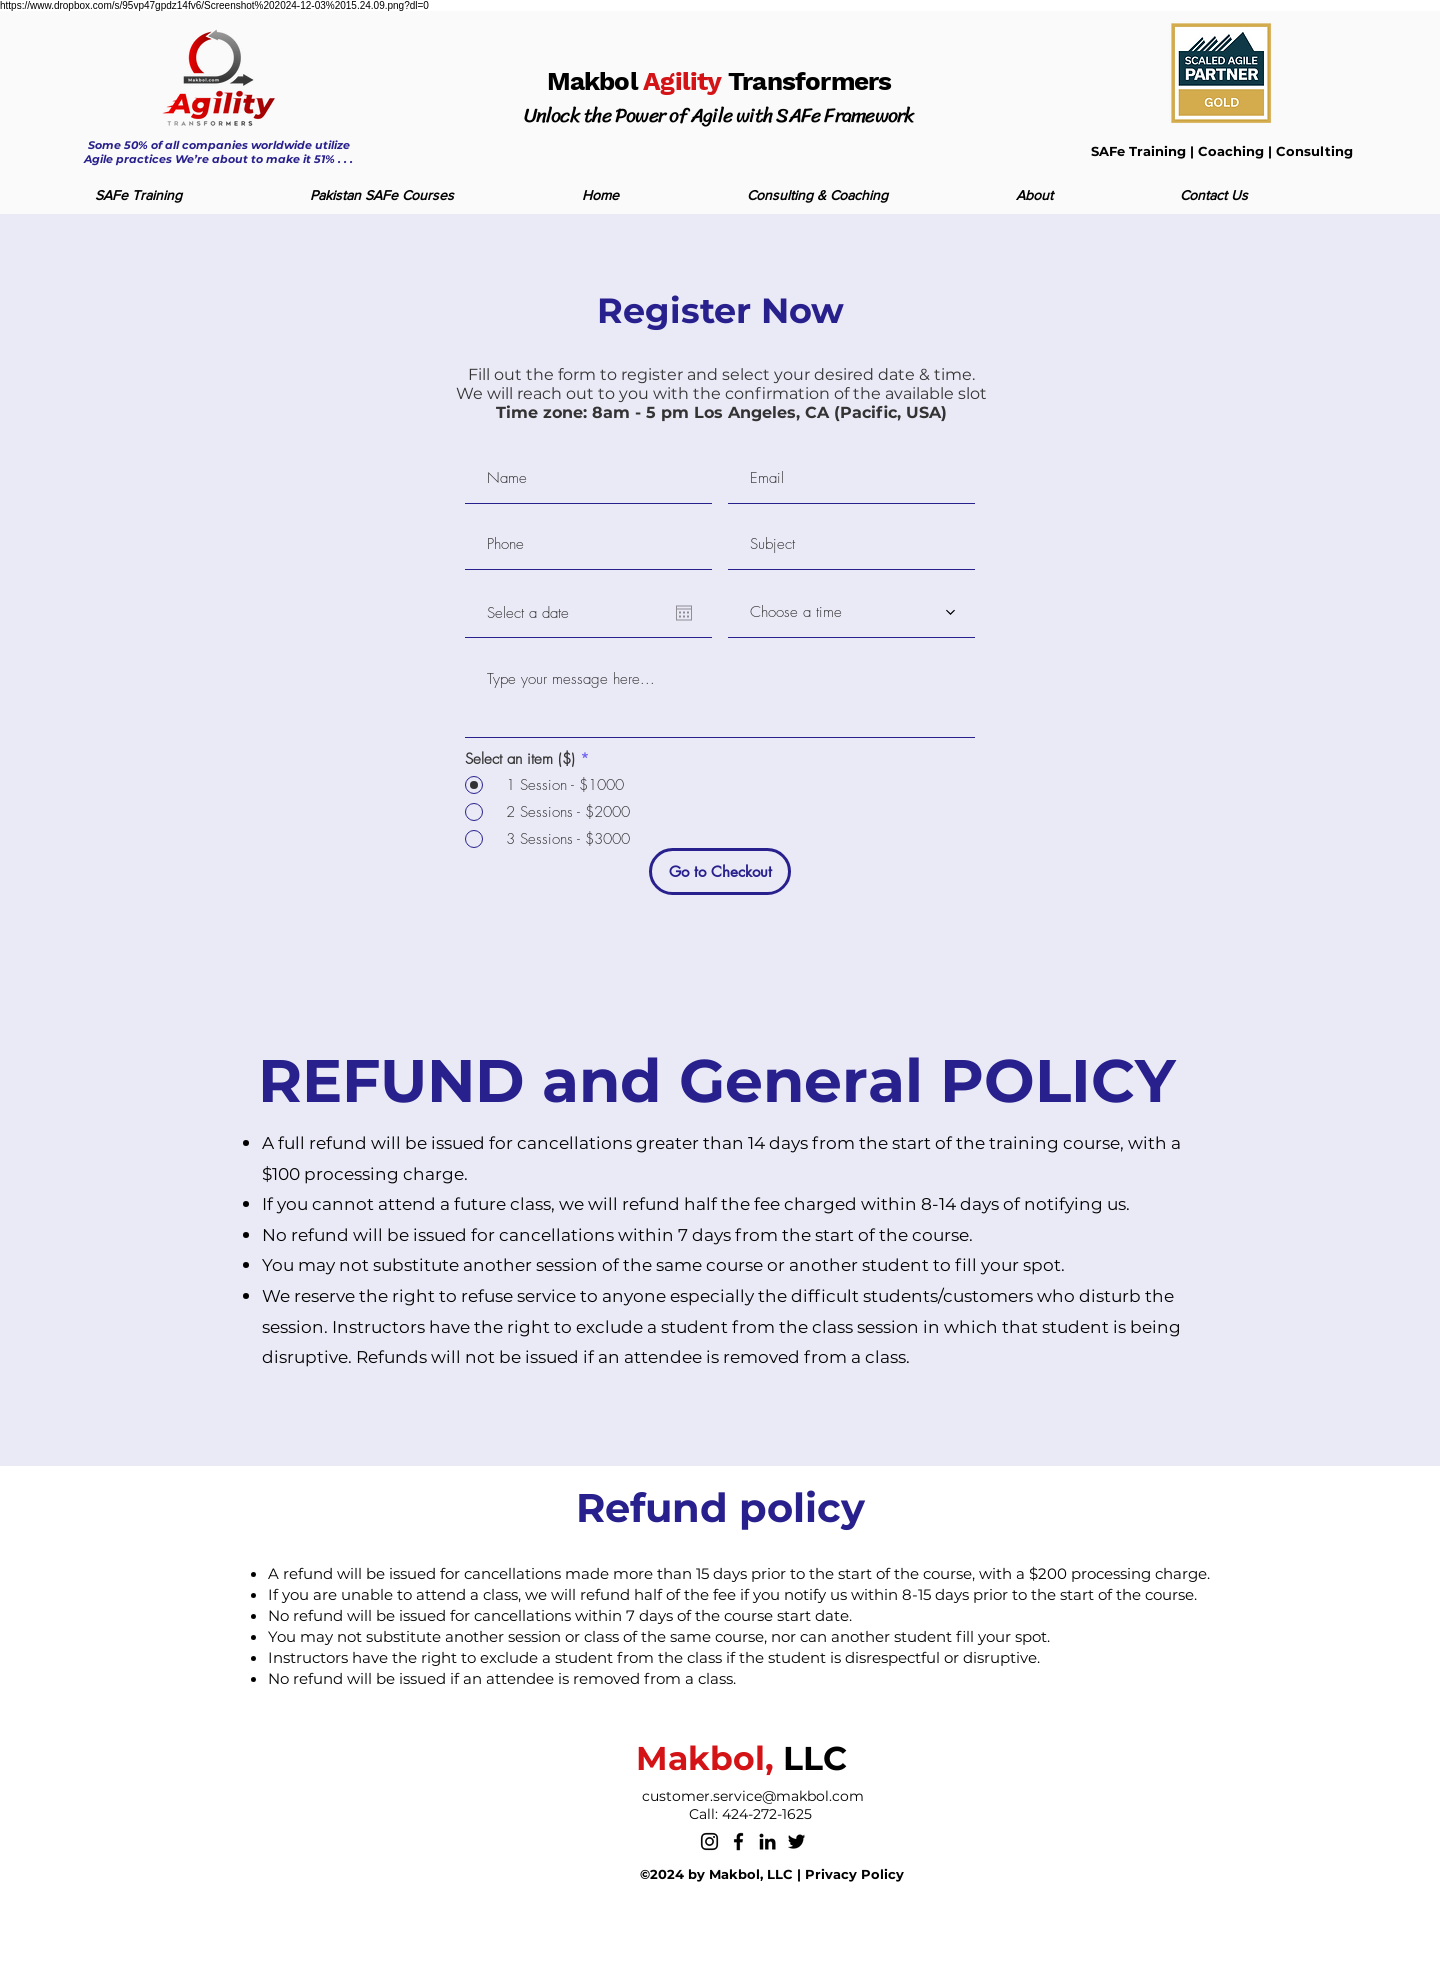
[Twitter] (796, 1841)
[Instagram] (709, 1841)
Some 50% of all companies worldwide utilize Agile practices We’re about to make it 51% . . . (218, 152)
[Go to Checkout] (720, 871)
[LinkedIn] (767, 1841)
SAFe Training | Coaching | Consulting (1222, 151)
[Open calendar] (684, 613)
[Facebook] (738, 1841)
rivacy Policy (859, 1874)
